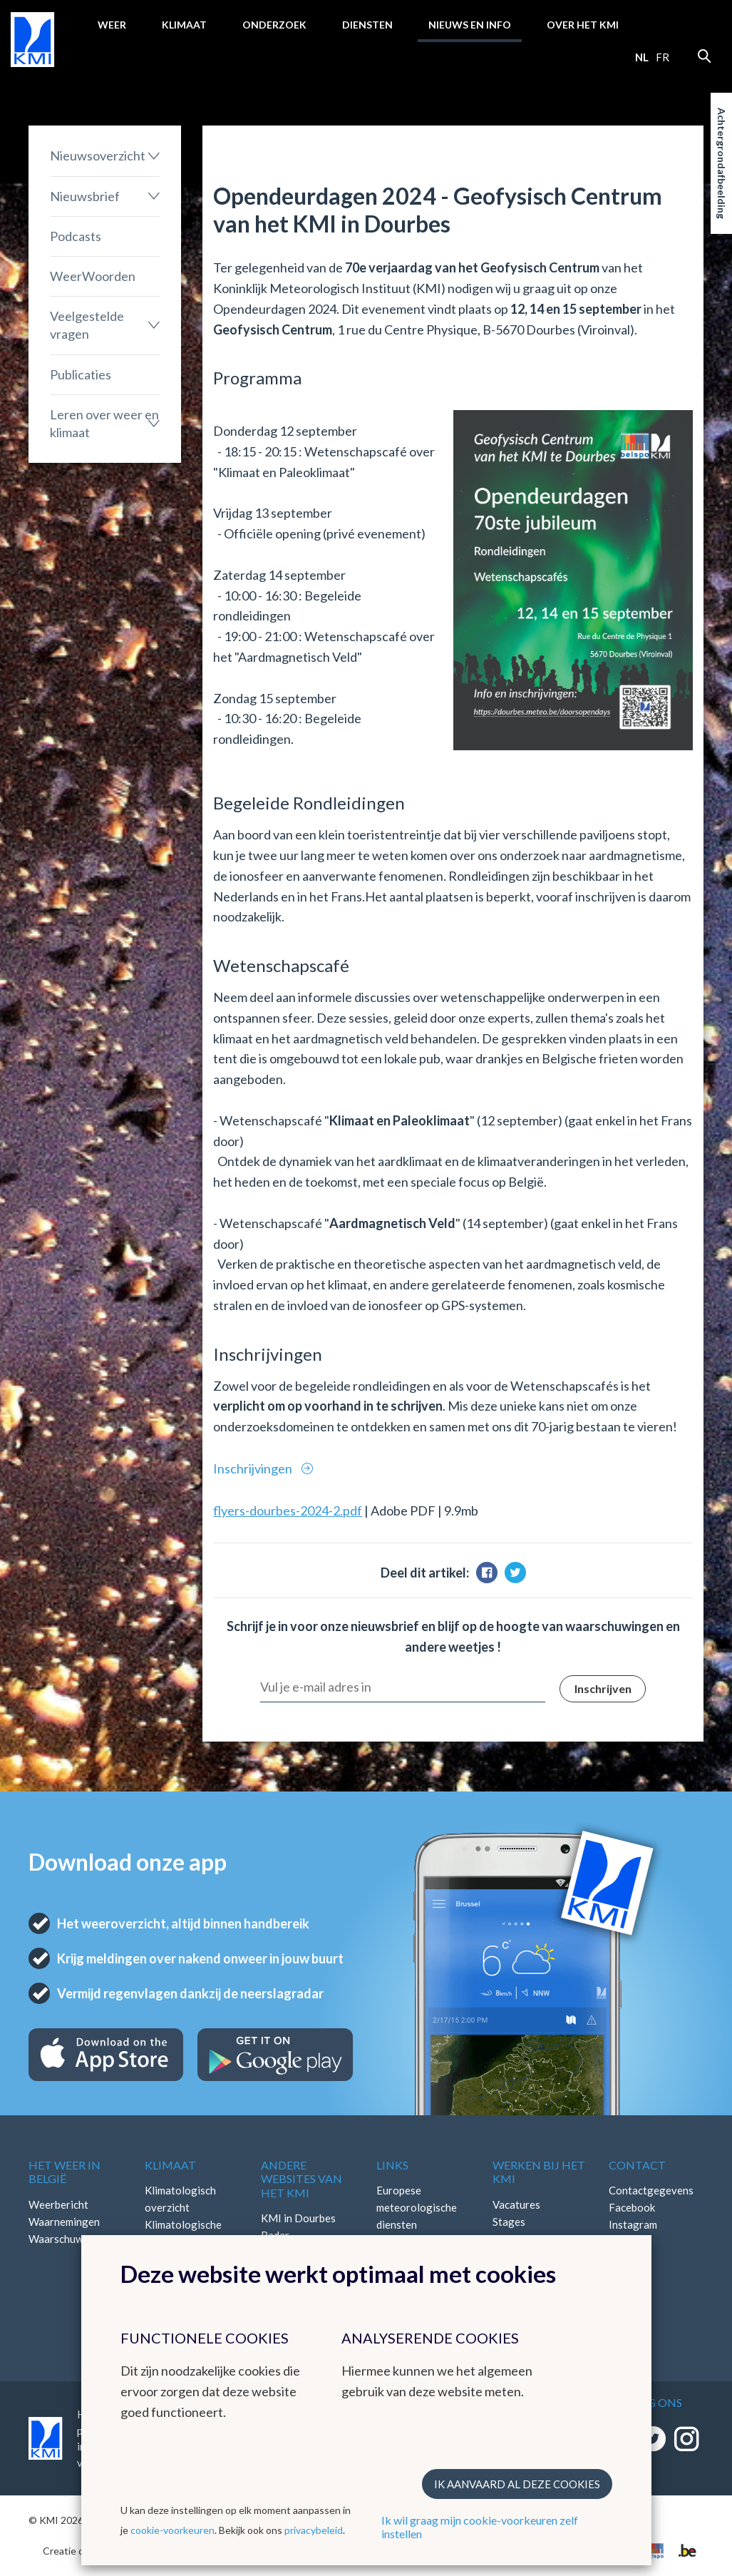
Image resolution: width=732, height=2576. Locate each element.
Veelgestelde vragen (87, 325)
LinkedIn (629, 2241)
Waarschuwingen (69, 2238)
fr (662, 57)
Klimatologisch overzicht (180, 2199)
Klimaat (184, 25)
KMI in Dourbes (298, 2218)
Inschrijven (603, 1688)
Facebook (632, 2207)
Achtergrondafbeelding (722, 163)
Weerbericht (58, 2204)
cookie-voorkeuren (172, 2530)
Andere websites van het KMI (301, 2178)
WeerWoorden (92, 276)
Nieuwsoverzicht (97, 155)
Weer (112, 25)
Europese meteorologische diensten (416, 2207)
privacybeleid (313, 2530)
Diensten (367, 25)
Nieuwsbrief (85, 196)
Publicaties (80, 374)
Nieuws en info (469, 25)
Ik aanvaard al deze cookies (517, 2484)
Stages (509, 2221)
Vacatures (516, 2204)
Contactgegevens (651, 2190)
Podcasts (75, 236)
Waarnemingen (64, 2221)
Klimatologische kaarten (183, 2233)
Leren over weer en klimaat (104, 423)
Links (392, 2165)
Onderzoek (274, 25)
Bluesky (627, 2258)
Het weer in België (64, 2171)
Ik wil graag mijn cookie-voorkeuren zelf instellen (479, 2526)
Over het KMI (583, 25)
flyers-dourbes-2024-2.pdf (287, 1510)
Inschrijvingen (253, 1468)
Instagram (633, 2224)
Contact (637, 2165)
